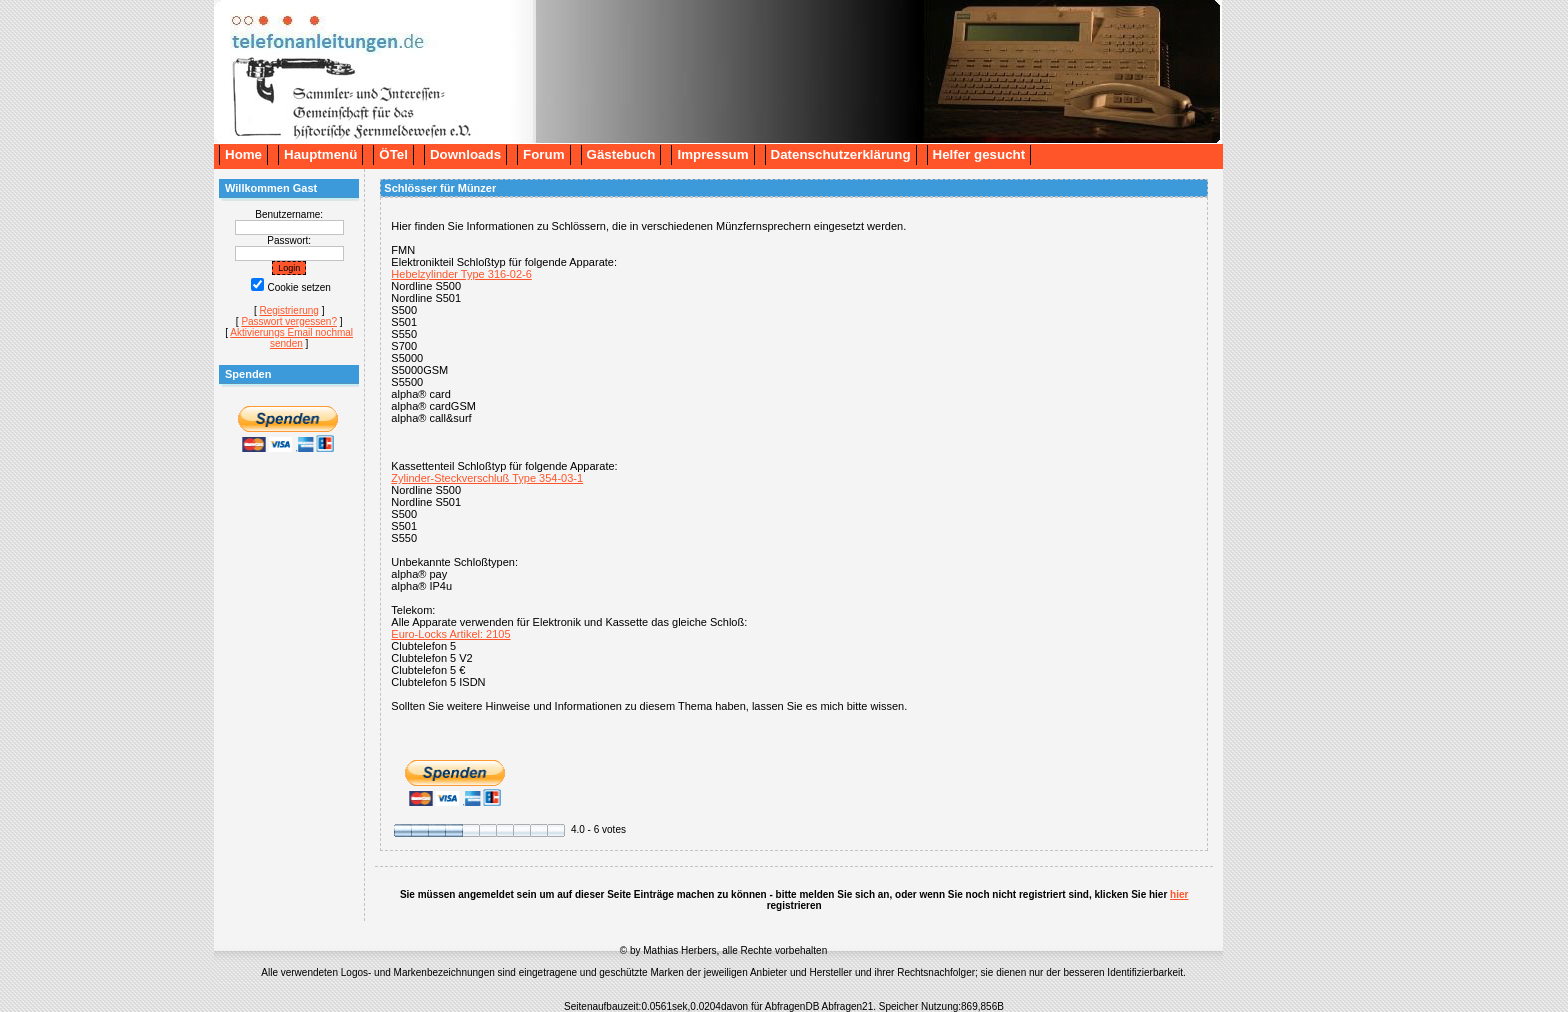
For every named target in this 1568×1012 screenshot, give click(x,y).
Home (243, 154)
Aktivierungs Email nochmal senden (291, 338)
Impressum (712, 154)
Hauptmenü (320, 154)
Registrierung (288, 310)
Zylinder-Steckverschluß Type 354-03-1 (487, 478)
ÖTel (393, 154)
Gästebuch (621, 154)
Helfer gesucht (979, 154)
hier (1179, 894)
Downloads (465, 154)
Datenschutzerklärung (841, 154)
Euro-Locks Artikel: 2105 (450, 634)
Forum (543, 154)
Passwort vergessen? (289, 321)
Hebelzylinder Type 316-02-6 (461, 274)
